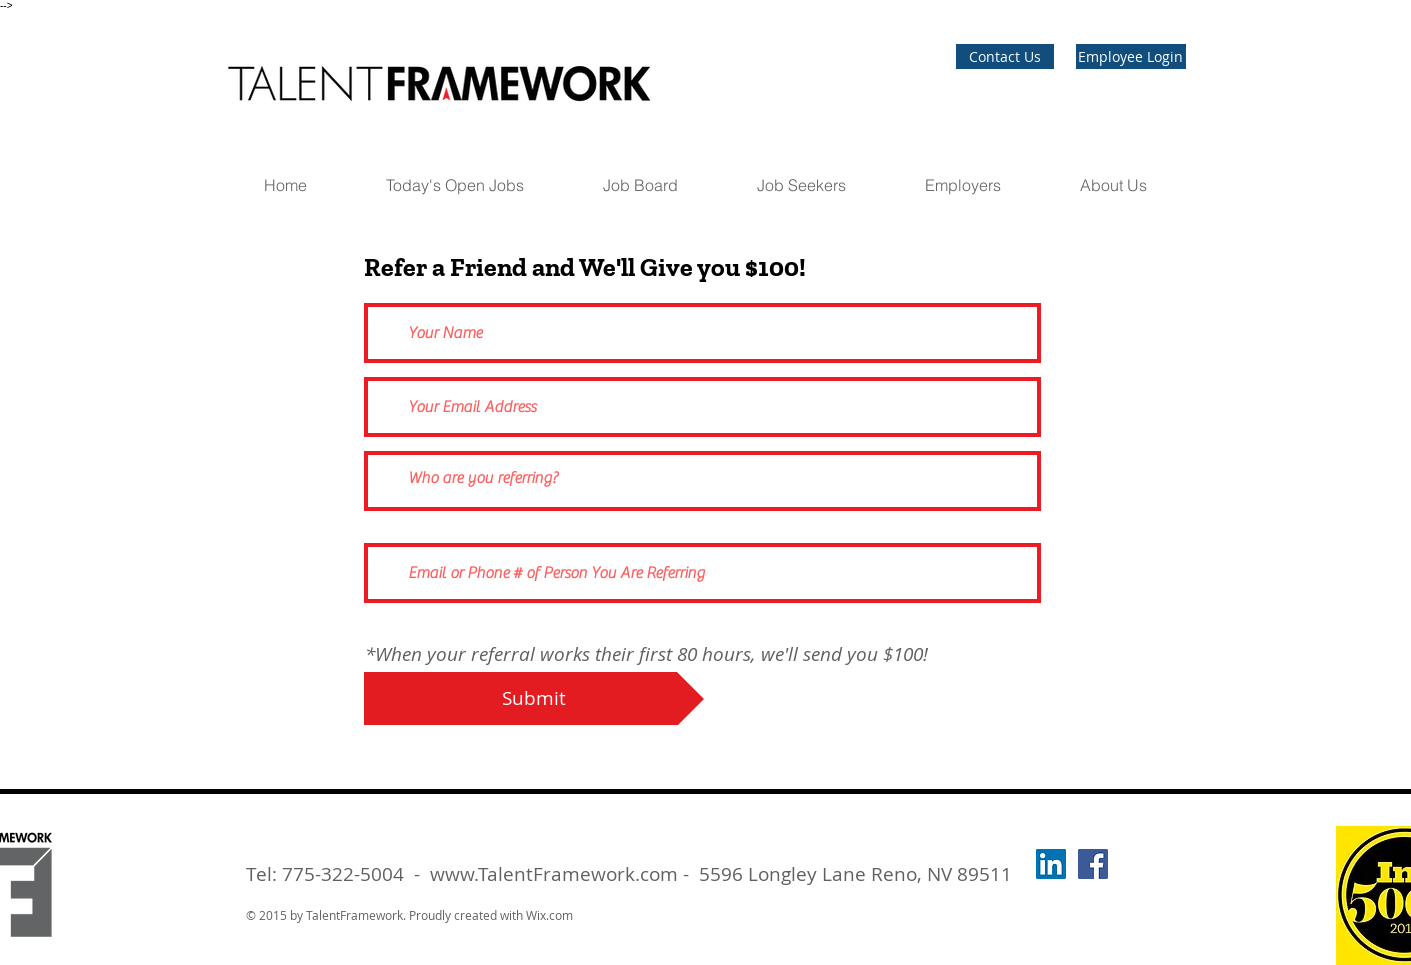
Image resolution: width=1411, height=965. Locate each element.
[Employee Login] (1131, 56)
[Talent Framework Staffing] (1093, 864)
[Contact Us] (1005, 56)
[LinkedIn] (1051, 864)
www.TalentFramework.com (554, 874)
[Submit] (534, 698)
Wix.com (549, 915)
